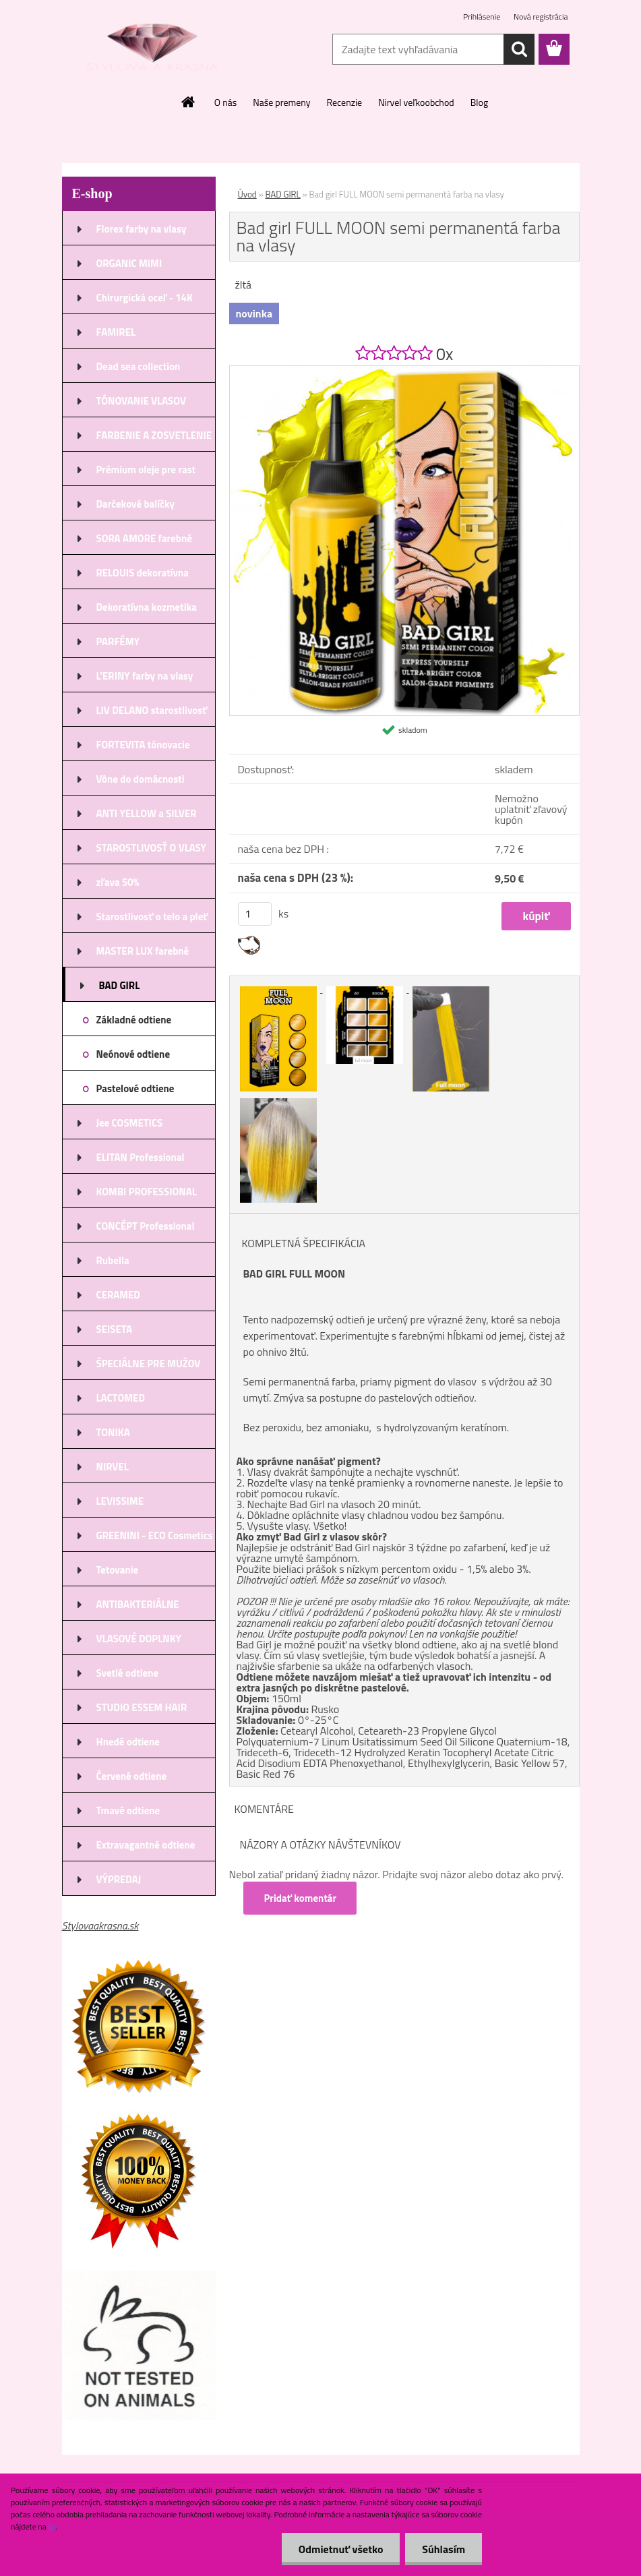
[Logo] (154, 50)
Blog (479, 102)
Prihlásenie (482, 16)
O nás (225, 102)
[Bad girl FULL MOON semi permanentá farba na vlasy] (404, 371)
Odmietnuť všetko (340, 2549)
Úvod (247, 194)
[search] (519, 49)
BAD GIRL (283, 194)
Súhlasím (443, 2549)
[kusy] (255, 914)
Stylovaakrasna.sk (100, 1925)
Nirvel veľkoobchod (416, 102)
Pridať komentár (300, 1898)
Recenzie (344, 102)
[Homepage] (189, 101)
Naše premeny (281, 102)
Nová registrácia (541, 16)
